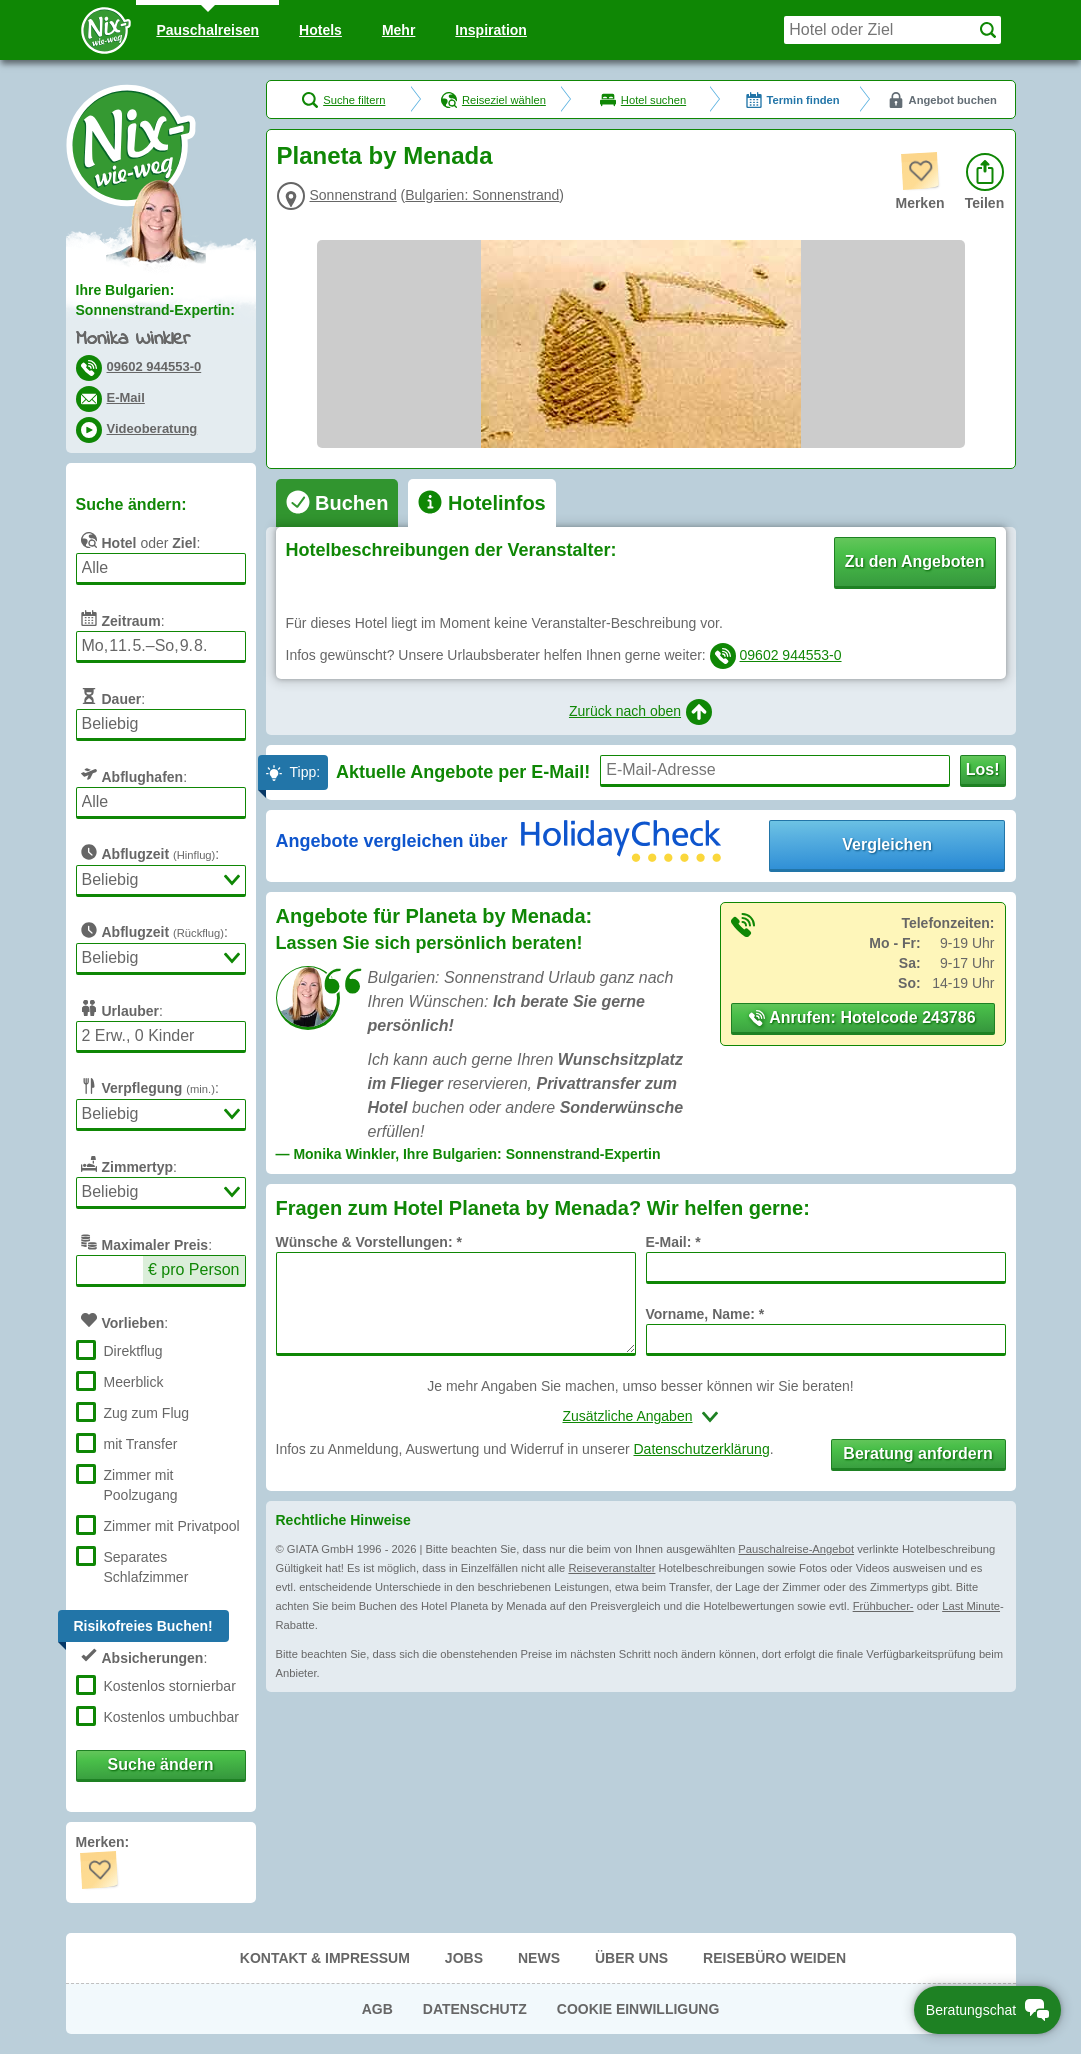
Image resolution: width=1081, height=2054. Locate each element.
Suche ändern (161, 1764)
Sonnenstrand (353, 195)
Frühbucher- (883, 1606)
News (539, 1958)
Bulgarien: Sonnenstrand (482, 195)
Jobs (464, 1958)
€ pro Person (194, 1269)
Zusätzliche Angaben (628, 1416)
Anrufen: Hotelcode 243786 (862, 1017)
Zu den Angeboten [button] (915, 561)
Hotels (320, 30)
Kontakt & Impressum (325, 1958)
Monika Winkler (133, 339)
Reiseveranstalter (611, 1568)
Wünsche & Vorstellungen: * (369, 1242)
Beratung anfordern (917, 1453)
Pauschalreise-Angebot (796, 1549)
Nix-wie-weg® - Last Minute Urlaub (131, 145)
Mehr (398, 30)
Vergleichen (887, 844)
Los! (983, 769)
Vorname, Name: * (705, 1314)
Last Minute (971, 1606)
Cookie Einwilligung (638, 2009)
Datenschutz (475, 2009)
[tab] (337, 503)
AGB (377, 2009)
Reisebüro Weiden (774, 1958)
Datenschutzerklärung (701, 1449)
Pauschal (207, 30)
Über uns (631, 1958)
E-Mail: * (673, 1242)
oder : (138, 540)
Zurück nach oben (640, 712)
